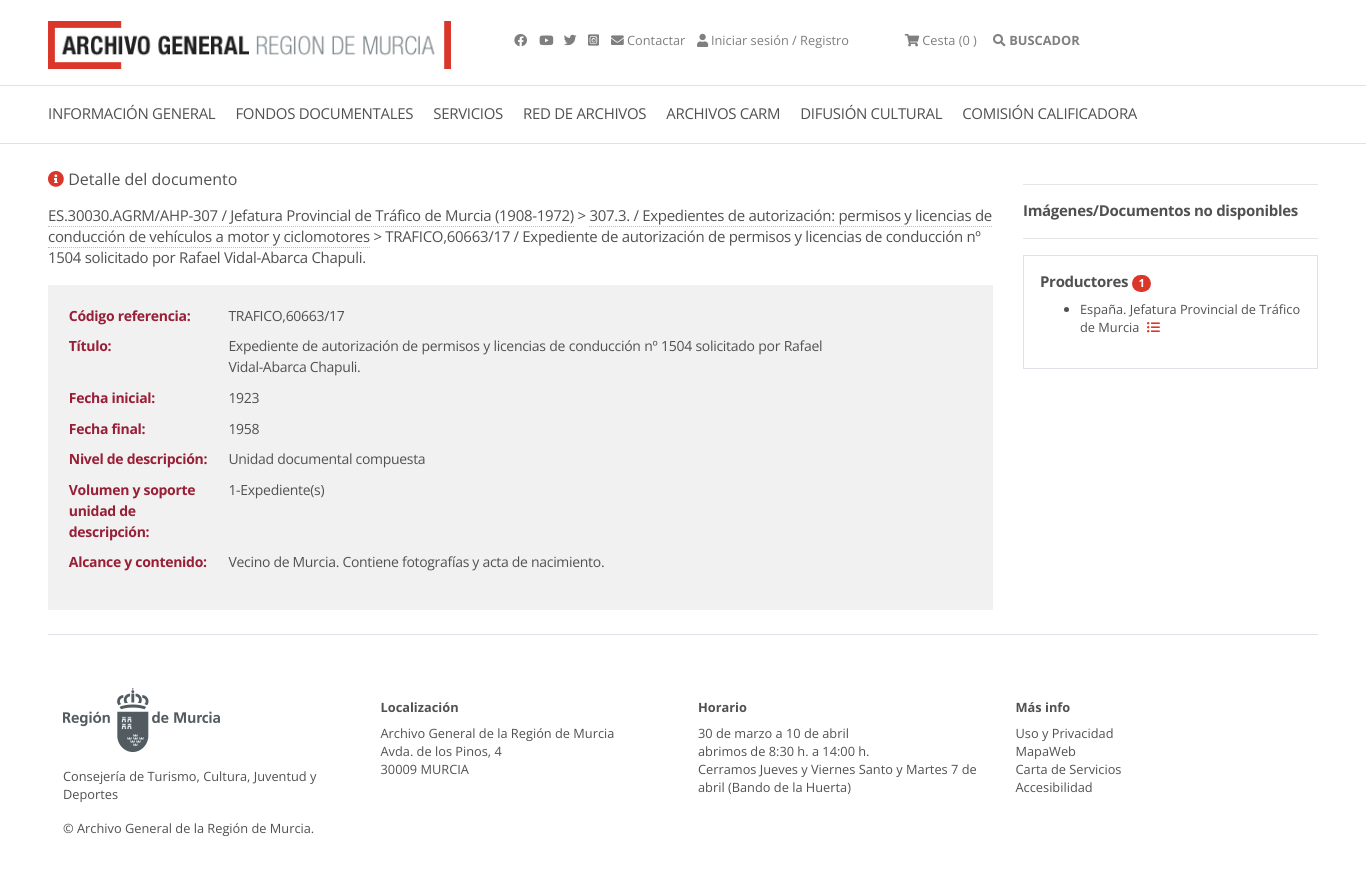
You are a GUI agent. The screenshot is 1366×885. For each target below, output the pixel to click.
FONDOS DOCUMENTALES (324, 114)
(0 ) (941, 40)
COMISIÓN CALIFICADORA (1049, 114)
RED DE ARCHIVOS (584, 114)
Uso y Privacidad (1065, 733)
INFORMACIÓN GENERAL (131, 114)
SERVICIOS (468, 114)
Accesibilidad (1054, 787)
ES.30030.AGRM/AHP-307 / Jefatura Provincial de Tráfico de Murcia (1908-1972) (311, 216)
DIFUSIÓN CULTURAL (871, 114)
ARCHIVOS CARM (723, 114)
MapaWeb (1046, 751)
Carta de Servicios (1069, 769)
